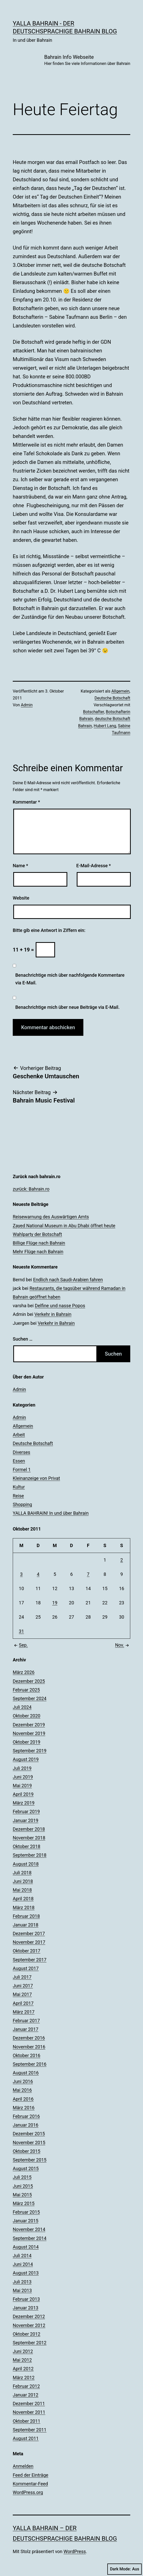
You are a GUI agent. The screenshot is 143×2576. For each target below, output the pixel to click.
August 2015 (26, 2168)
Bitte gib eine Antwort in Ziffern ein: (49, 930)
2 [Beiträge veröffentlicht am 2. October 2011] (121, 1560)
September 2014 (29, 2238)
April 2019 (23, 1794)
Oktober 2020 (26, 1715)
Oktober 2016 (26, 2055)
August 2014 (26, 2247)
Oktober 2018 (26, 1846)
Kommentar (26, 802)
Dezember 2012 (29, 2316)
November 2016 (29, 2046)
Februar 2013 (26, 2299)
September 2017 (29, 1959)
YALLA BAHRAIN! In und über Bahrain (51, 1513)
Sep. (20, 1645)
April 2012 (23, 2368)
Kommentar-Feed (30, 2483)
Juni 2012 (23, 2351)
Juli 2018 (22, 1872)
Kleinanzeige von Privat (36, 1478)
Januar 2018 (25, 1924)
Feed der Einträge (30, 2475)
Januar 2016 (25, 2125)
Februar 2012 (26, 2386)
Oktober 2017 (26, 1950)
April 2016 (23, 2099)
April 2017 (23, 2003)
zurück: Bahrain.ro (31, 1189)
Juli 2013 (22, 2281)
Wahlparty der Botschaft (37, 1234)
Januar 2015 (25, 2220)
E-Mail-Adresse (93, 865)
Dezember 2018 (29, 1829)
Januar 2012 (25, 2395)
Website (21, 898)
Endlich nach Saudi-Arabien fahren (68, 1279)
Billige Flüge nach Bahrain (39, 1243)
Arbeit (19, 1434)
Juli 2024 (22, 1707)
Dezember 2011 (29, 2403)
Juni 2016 (23, 2081)
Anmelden (23, 2466)
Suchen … (22, 1339)
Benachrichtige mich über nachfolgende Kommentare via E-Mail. (69, 979)
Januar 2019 (25, 1820)
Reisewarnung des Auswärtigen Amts (51, 1216)
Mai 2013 (22, 2290)
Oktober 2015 (26, 2151)
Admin (27, 704)
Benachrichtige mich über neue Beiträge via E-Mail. (67, 1007)
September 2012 (29, 2342)
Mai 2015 (22, 2194)
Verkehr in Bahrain (52, 1314)
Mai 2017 (22, 1994)
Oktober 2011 (26, 2421)
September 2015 (29, 2159)
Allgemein (120, 691)
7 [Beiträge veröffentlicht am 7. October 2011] (88, 1574)
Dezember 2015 (29, 2133)
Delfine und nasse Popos (60, 1305)
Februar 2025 (26, 1689)
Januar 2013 (25, 2307)
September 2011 (29, 2429)
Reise (18, 1495)
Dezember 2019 (29, 1724)
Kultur (19, 1487)
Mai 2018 (22, 1890)
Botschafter (93, 711)
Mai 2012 (22, 2360)
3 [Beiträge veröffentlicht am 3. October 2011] (21, 1574)
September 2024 (29, 1698)
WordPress (74, 2551)
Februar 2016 (26, 2116)
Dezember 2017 (29, 1933)
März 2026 (23, 1672)
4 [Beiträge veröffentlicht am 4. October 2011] (38, 1574)
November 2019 (29, 1733)
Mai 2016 (22, 2090)
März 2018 (23, 1907)
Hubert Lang (105, 725)
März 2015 (23, 2203)
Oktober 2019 (26, 1742)
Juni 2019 (23, 1777)
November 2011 (29, 2412)
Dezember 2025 (29, 1681)
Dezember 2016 (29, 2038)
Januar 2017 (25, 2029)
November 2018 (29, 1837)
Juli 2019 (22, 1768)
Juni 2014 (23, 2264)
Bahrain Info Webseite (87, 60)
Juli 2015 (22, 2177)
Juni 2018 (23, 1881)
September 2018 (29, 1855)
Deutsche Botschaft (112, 698)
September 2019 (29, 1750)
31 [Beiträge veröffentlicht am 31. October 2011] (21, 1631)
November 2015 (29, 2142)
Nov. (123, 1645)
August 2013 (26, 2273)
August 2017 (26, 1968)
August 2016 (26, 2072)
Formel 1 (22, 1469)
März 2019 (23, 1803)
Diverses (21, 1452)
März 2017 (23, 2012)
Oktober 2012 (26, 2334)
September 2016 (29, 2064)
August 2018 (26, 1864)
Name (20, 865)
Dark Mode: (124, 2569)
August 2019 (26, 1759)
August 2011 (26, 2438)
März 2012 (23, 2377)
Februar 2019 (26, 1811)
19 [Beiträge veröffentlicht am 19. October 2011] (54, 1602)
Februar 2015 (26, 2212)
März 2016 (23, 2107)
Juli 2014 (22, 2255)
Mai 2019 (22, 1785)
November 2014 (29, 2229)
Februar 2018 (26, 1916)
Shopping (22, 1504)
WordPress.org (28, 2492)
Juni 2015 (23, 2186)
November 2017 (29, 1942)
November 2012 (29, 2325)
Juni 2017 (23, 1985)
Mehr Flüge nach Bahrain (38, 1251)
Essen (19, 1461)
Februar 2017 (26, 2020)
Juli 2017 (22, 1977)
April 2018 (23, 1898)
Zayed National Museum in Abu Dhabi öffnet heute (64, 1225)
